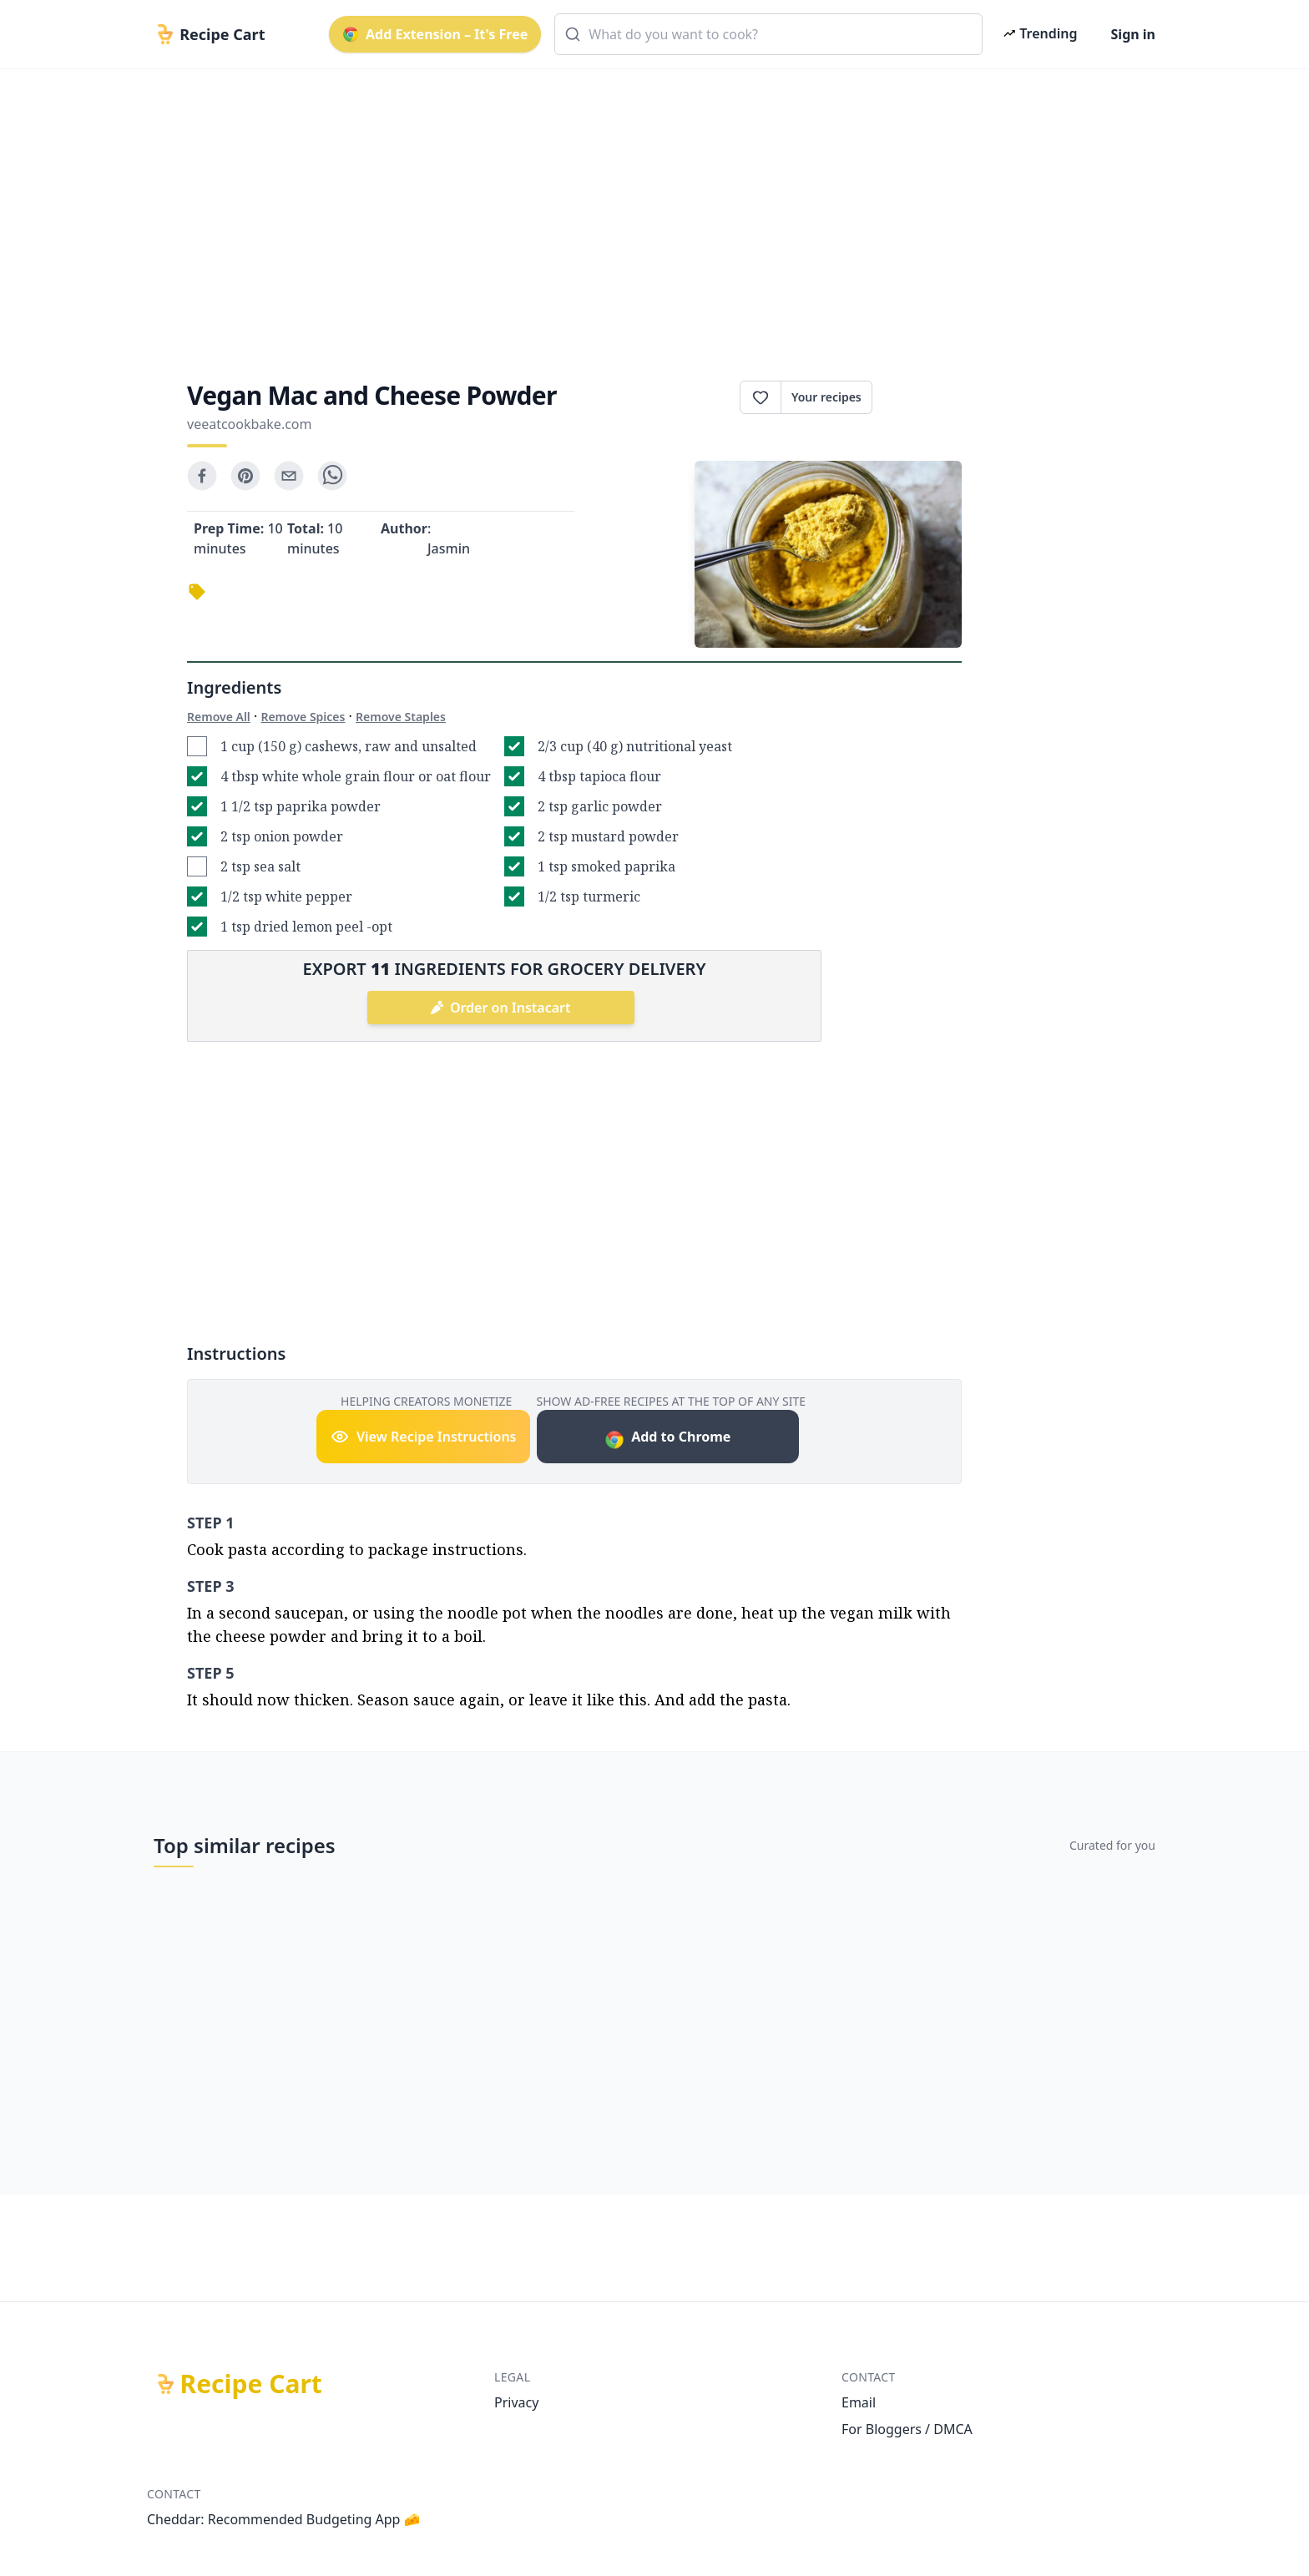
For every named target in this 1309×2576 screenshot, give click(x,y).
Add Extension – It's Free (435, 34)
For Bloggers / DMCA (907, 2429)
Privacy (516, 2402)
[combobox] (768, 34)
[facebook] (202, 476)
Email (859, 2402)
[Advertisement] (648, 210)
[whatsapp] (332, 476)
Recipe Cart (251, 2384)
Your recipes (826, 397)
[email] (289, 476)
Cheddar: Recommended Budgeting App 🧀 (284, 2519)
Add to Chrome (667, 1438)
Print (917, 397)
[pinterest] (245, 476)
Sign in (1133, 34)
